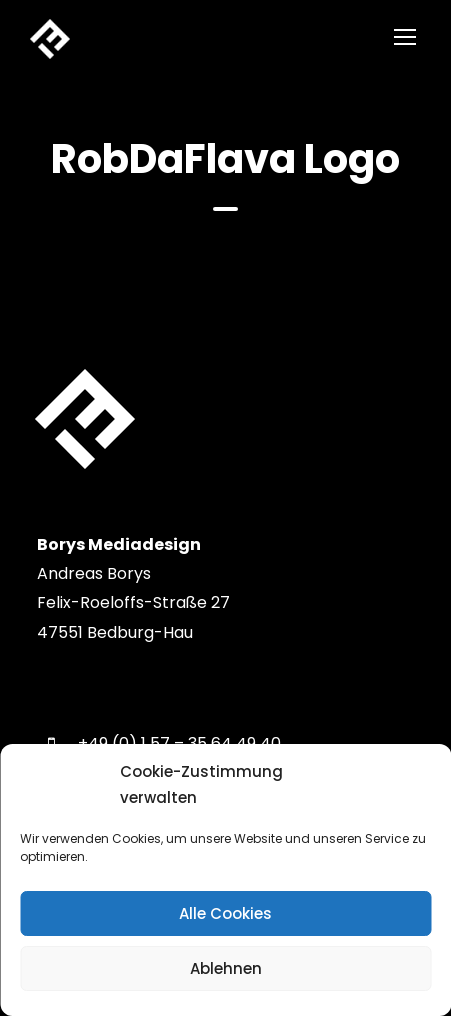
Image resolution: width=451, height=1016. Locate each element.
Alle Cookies (225, 913)
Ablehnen (226, 968)
